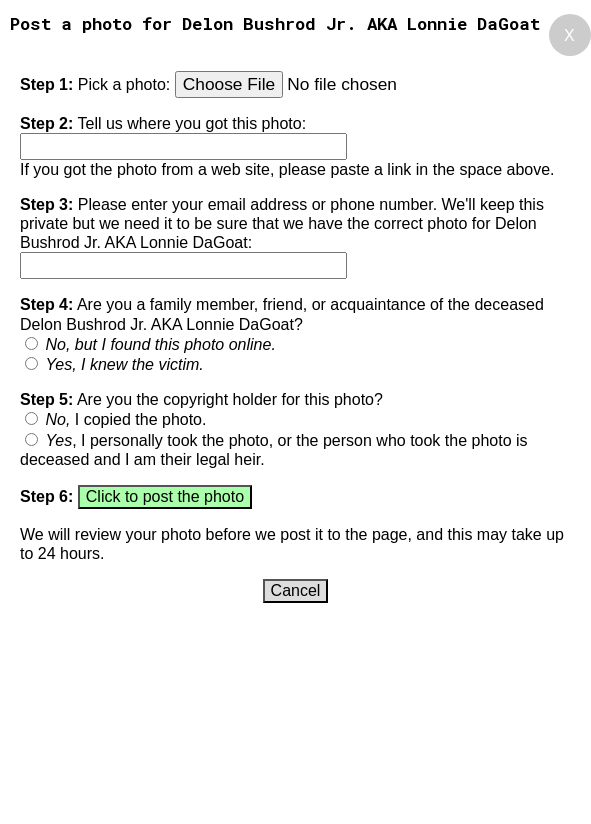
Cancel (296, 590)
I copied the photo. (125, 419)
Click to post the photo (165, 496)
